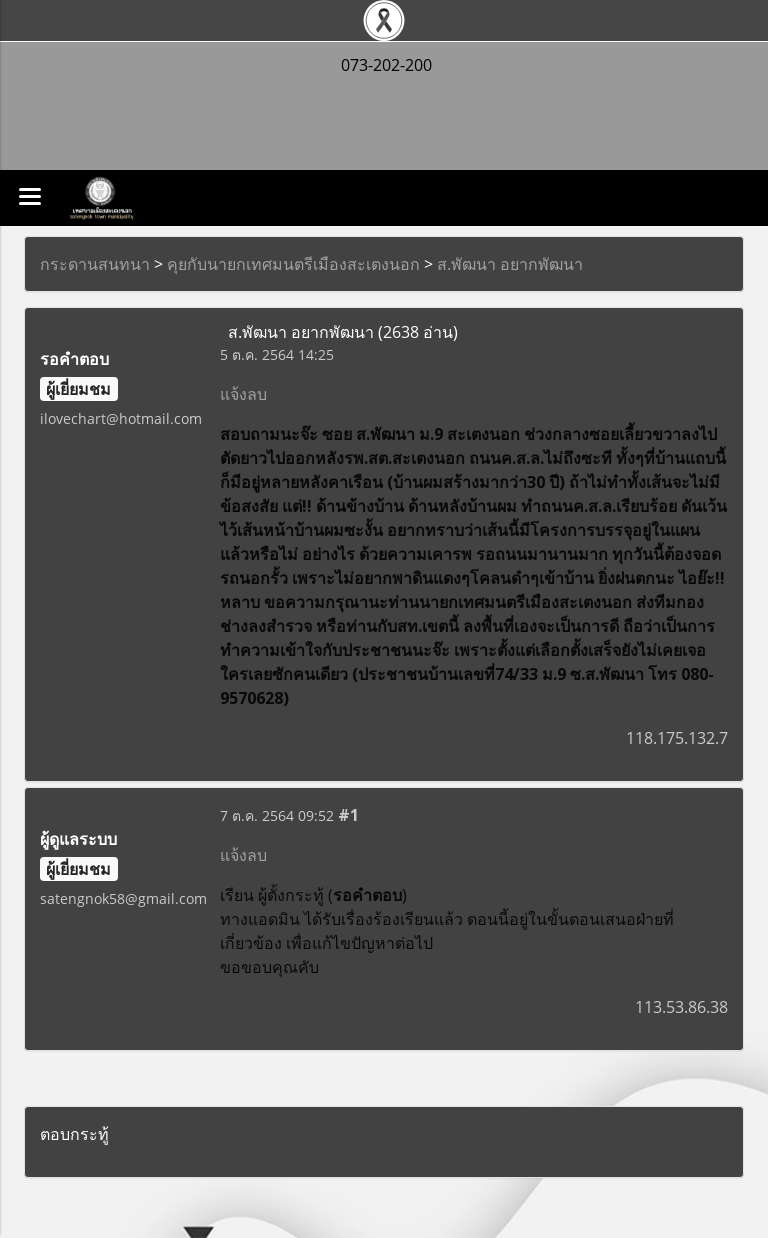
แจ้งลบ (243, 394)
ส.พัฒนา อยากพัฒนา (510, 264)
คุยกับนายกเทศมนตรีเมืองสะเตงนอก (293, 264)
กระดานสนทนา (95, 264)
